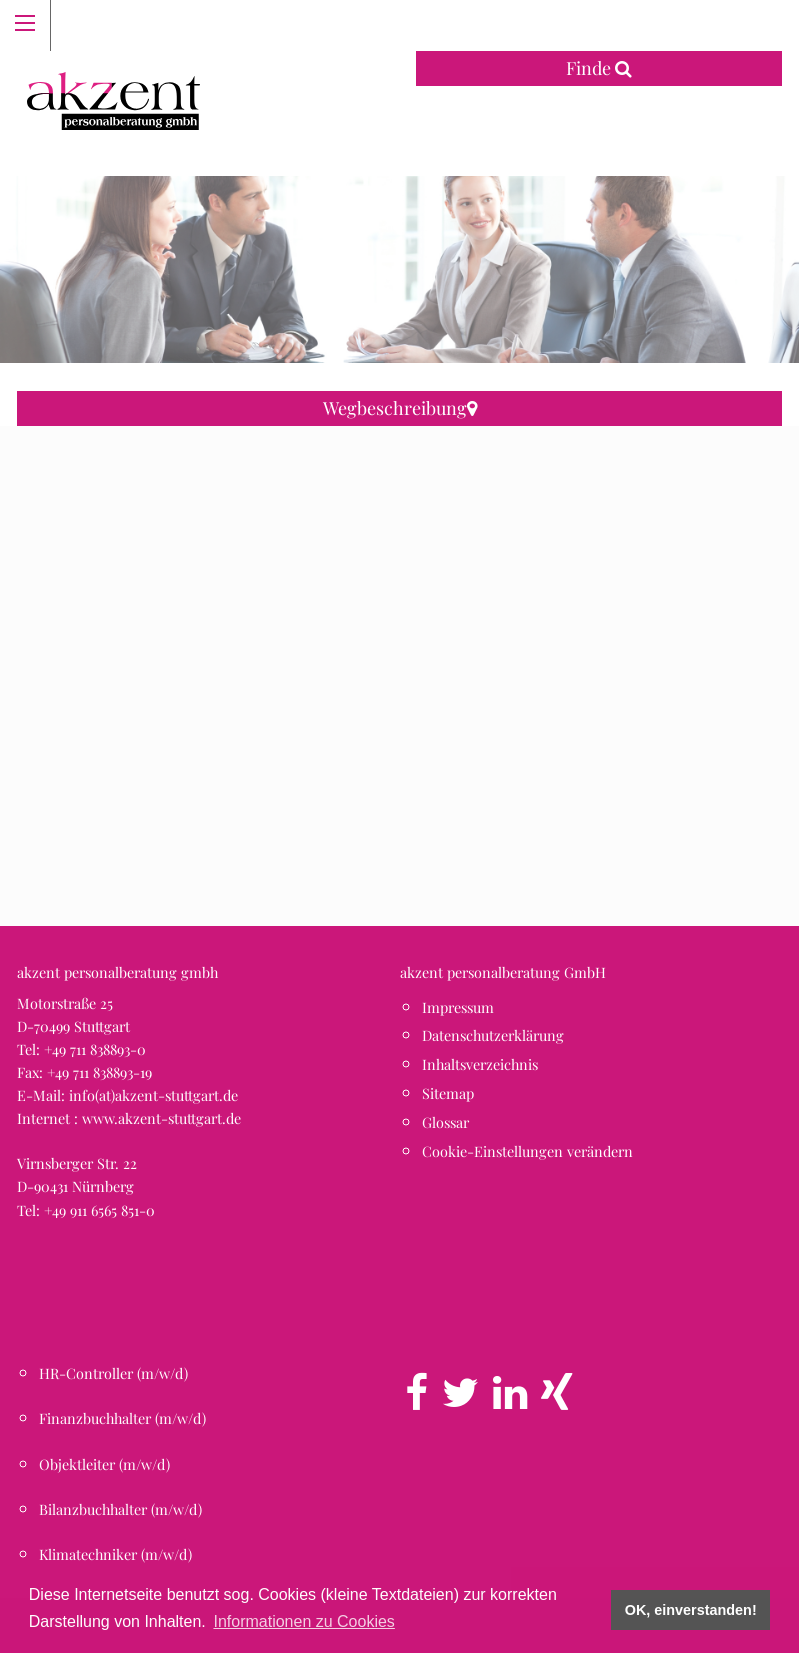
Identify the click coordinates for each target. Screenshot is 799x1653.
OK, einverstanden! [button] (691, 1610)
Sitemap (448, 1093)
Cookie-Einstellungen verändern (527, 1151)
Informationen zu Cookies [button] (303, 1621)
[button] (400, 657)
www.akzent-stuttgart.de (161, 1118)
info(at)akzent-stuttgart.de (153, 1095)
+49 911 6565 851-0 (99, 1210)
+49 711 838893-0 (95, 1049)
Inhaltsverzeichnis (480, 1064)
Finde (599, 68)
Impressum (458, 1007)
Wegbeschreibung (400, 408)
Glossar (445, 1122)
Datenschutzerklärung (493, 1035)
